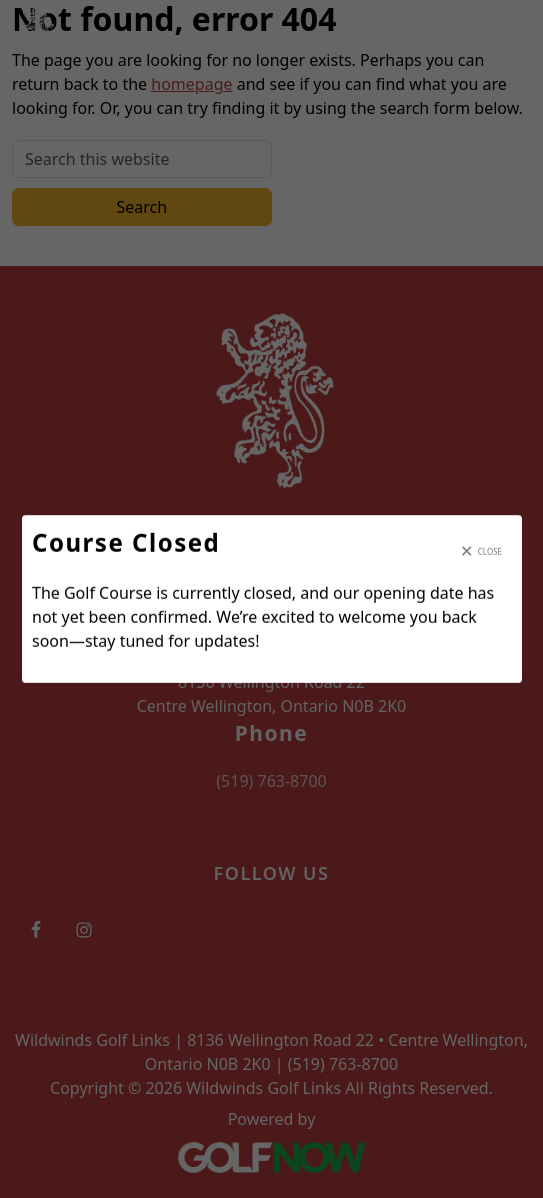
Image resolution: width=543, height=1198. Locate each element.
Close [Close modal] (489, 551)
